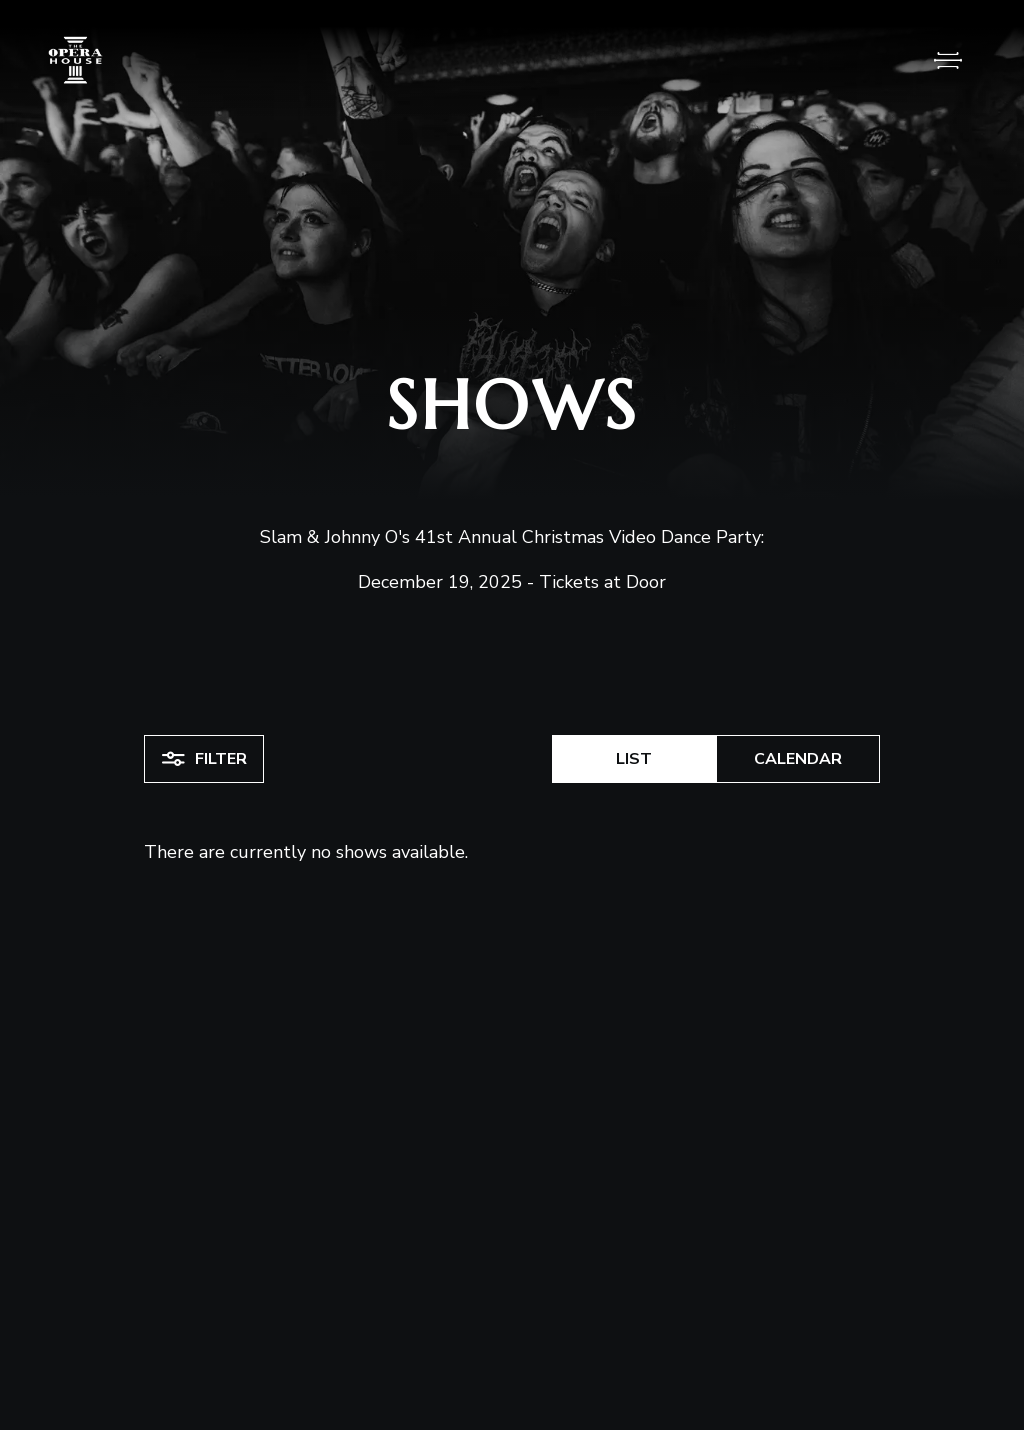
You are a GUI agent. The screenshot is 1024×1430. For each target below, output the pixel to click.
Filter (204, 759)
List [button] (634, 759)
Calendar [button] (798, 759)
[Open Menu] (948, 60)
